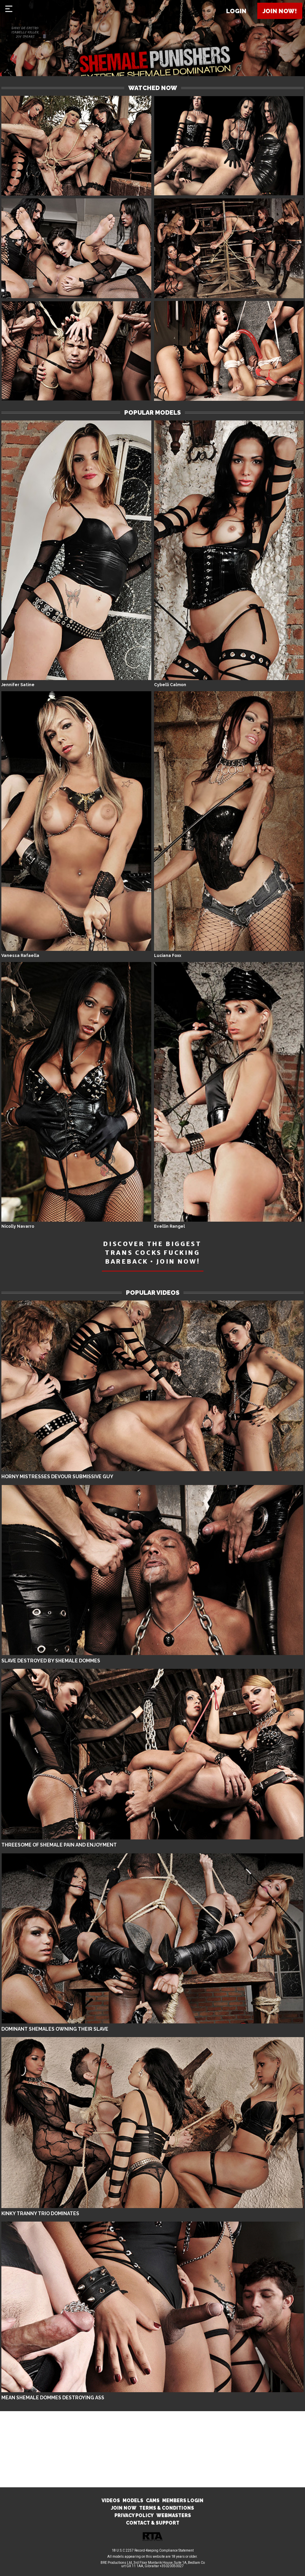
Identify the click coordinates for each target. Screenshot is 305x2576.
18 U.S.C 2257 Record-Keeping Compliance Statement (153, 2550)
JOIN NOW (123, 2508)
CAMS (152, 2500)
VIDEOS (111, 2500)
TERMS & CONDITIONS (166, 2508)
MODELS (133, 2500)
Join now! (280, 11)
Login (236, 11)
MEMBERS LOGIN (182, 2500)
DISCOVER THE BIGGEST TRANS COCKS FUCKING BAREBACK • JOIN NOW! (152, 1252)
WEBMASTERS (173, 2515)
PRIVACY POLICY (134, 2515)
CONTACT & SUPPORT (152, 2522)
